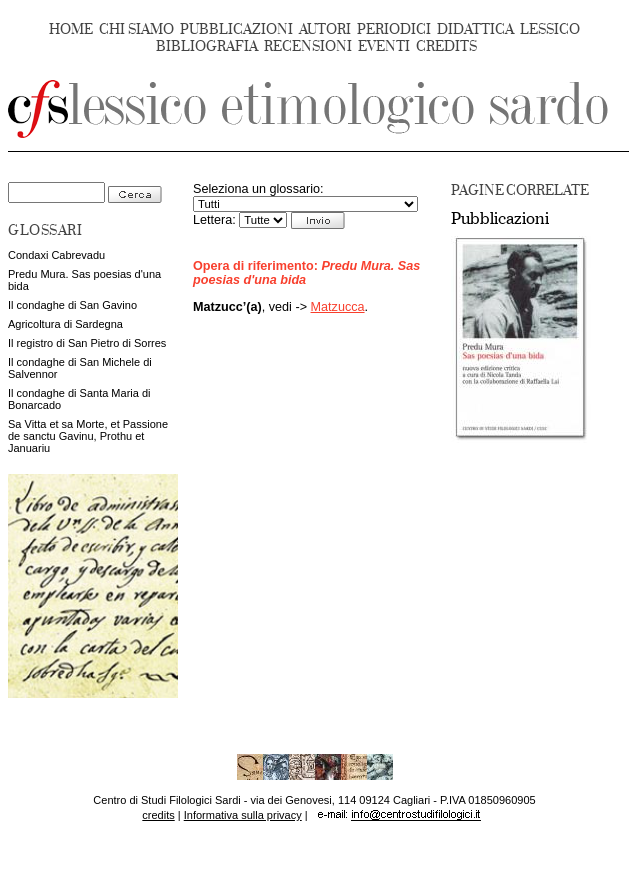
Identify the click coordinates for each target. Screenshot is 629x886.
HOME (71, 29)
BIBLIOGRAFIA (207, 46)
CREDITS (446, 46)
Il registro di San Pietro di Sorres (87, 343)
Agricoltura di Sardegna (65, 324)
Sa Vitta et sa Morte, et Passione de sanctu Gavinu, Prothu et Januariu (88, 436)
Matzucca (338, 307)
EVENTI (384, 46)
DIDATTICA (475, 29)
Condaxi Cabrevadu (56, 255)
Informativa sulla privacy (243, 815)
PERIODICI (394, 29)
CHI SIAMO (136, 29)
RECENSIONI (308, 46)
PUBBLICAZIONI (236, 29)
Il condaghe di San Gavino (72, 305)
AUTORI (325, 29)
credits (158, 815)
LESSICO (550, 29)
